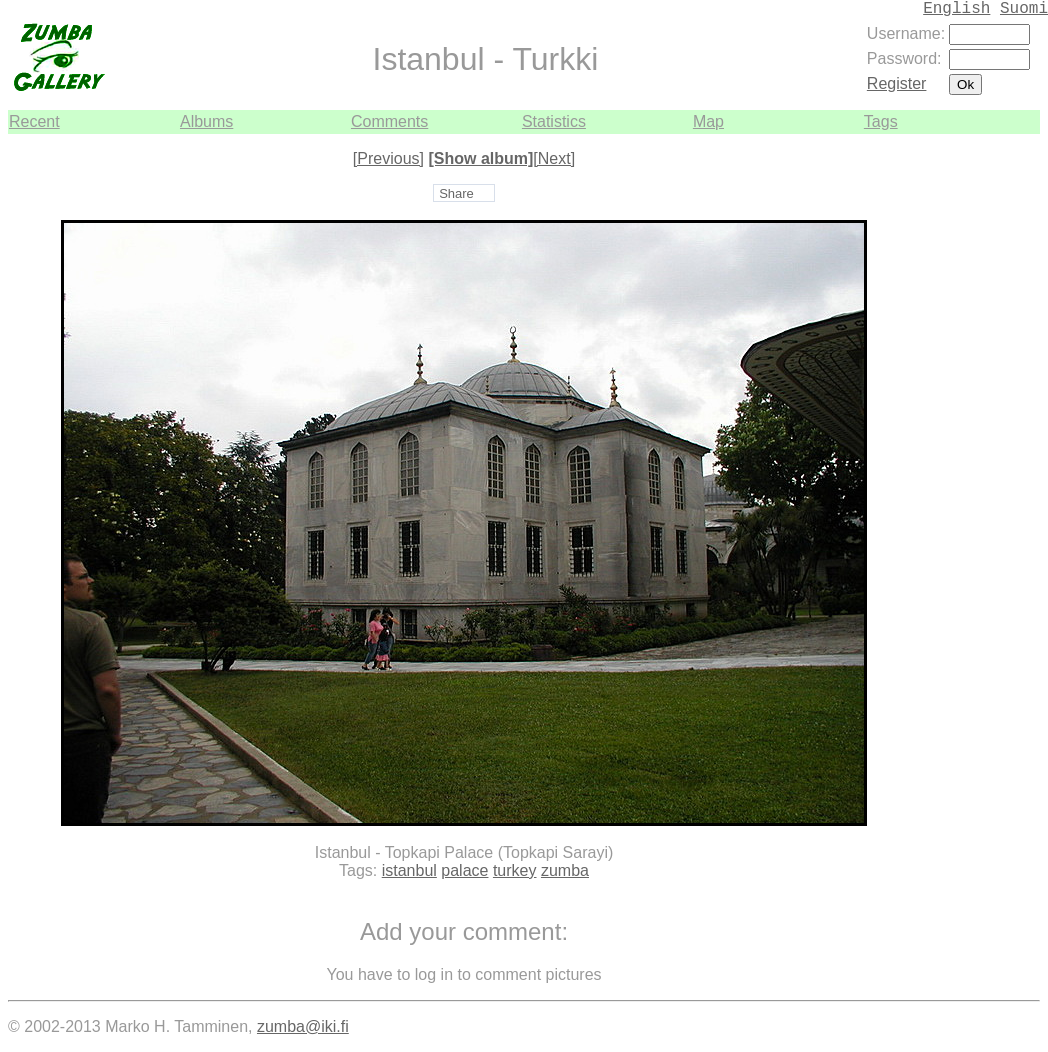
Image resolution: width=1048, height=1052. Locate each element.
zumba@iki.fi (303, 1026)
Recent (34, 121)
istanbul (409, 870)
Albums (206, 121)
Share (456, 193)
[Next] (554, 158)
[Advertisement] (980, 434)
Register (897, 83)
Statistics (554, 121)
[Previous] (388, 158)
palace (464, 870)
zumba (565, 870)
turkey (515, 870)
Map (708, 121)
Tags (881, 121)
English (956, 9)
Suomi (1024, 9)
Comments (389, 121)
